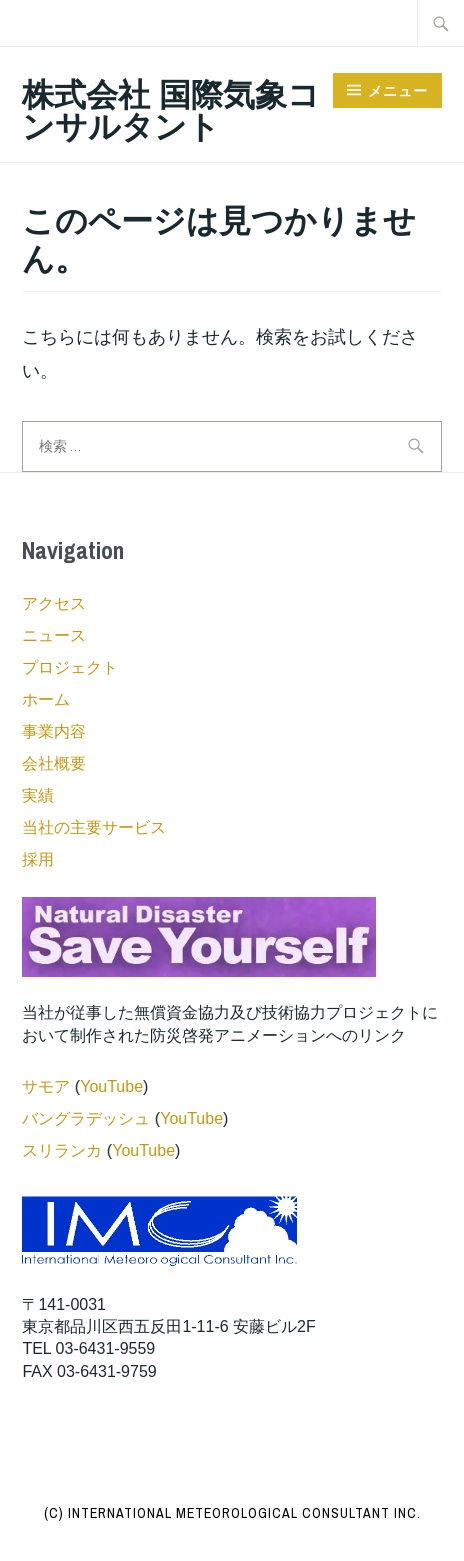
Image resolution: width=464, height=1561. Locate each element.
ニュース (54, 635)
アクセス (54, 603)
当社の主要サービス (94, 827)
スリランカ (62, 1150)
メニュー (398, 91)
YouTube (111, 1086)
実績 (38, 795)
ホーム (46, 699)
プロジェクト (70, 667)
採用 (38, 859)
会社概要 (54, 763)
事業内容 (54, 731)
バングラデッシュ (86, 1118)
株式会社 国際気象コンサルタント (171, 111)
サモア (46, 1086)
